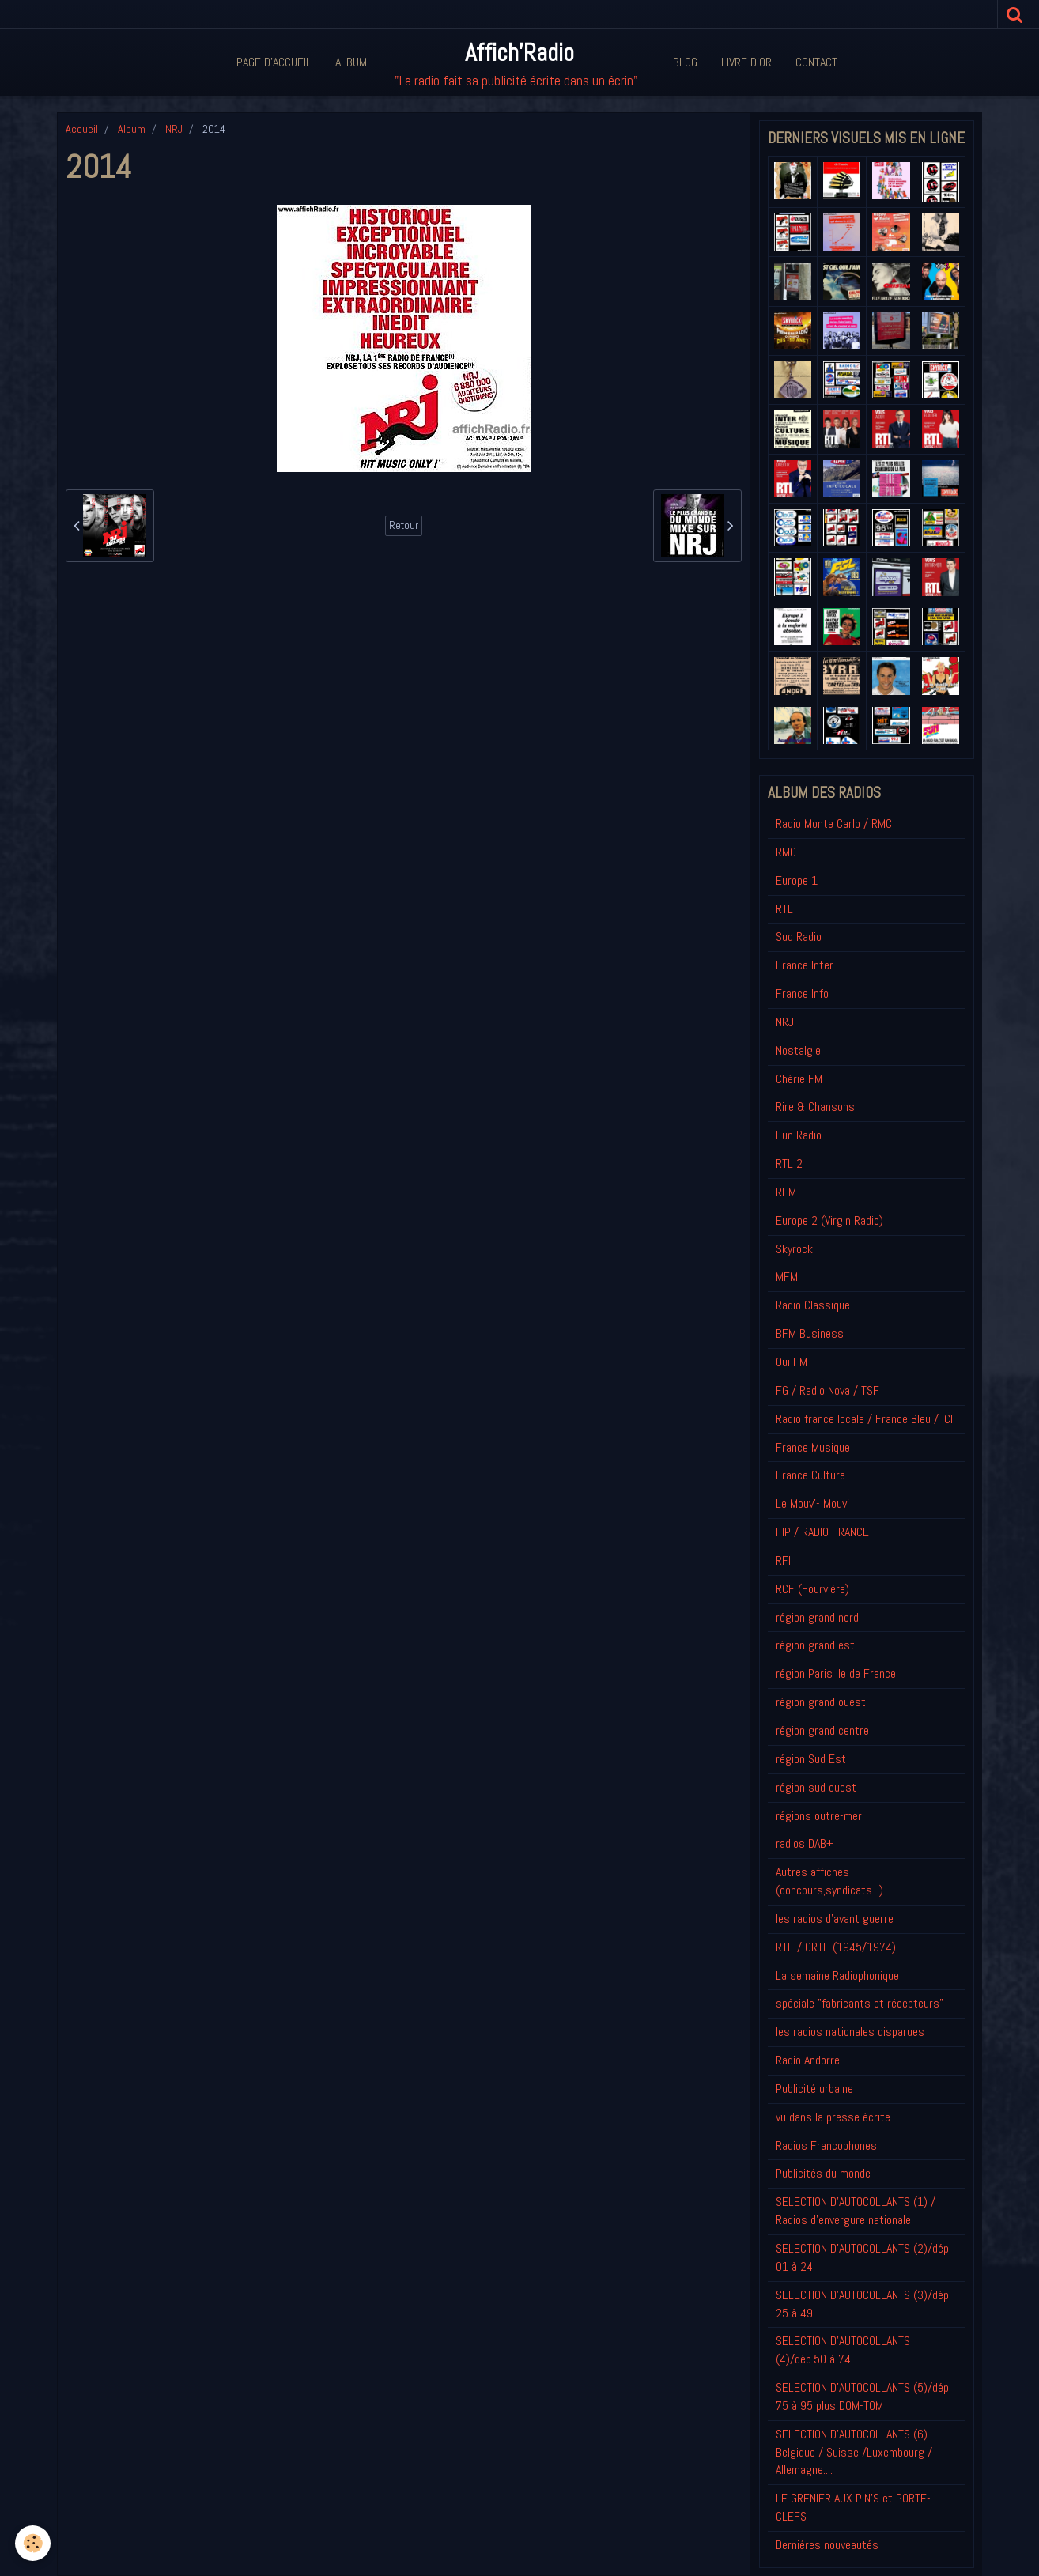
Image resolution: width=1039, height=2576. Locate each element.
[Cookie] (33, 2543)
